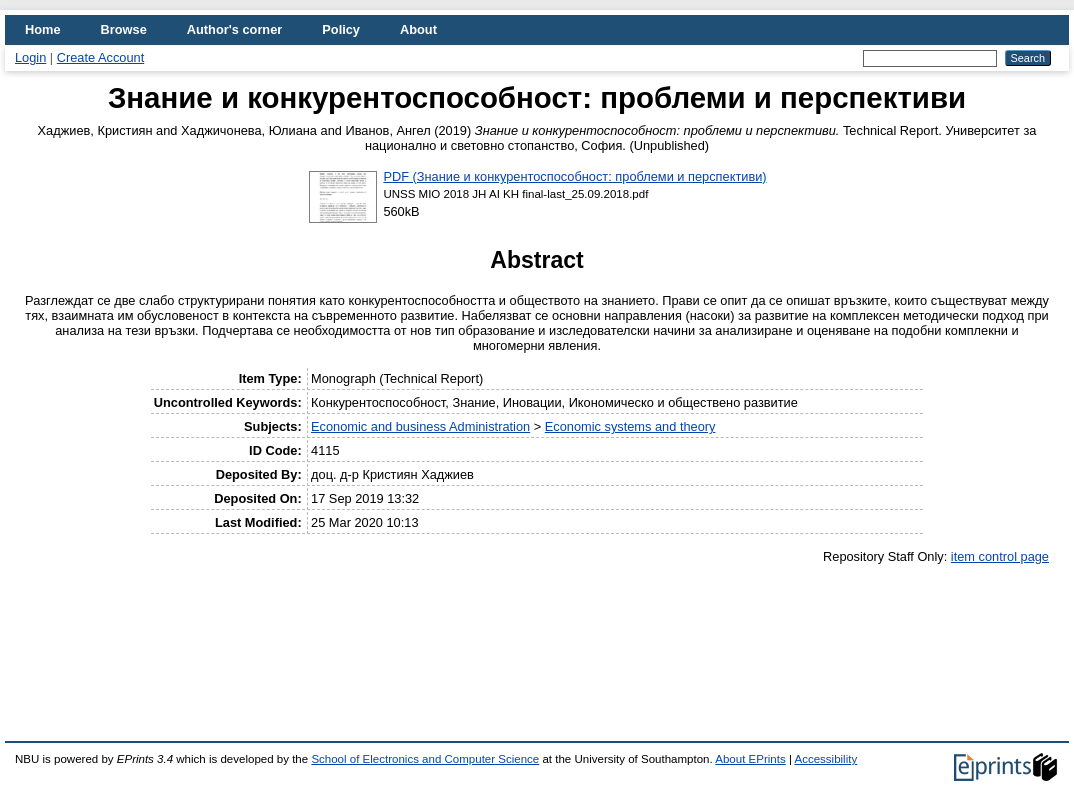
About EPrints (750, 759)
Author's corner (234, 29)
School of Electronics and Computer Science (425, 759)
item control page (1000, 556)
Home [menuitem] (43, 29)
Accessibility (825, 759)
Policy (341, 29)
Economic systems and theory (630, 426)
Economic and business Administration (420, 426)
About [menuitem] (418, 29)
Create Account (101, 57)
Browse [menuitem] (124, 29)
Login (30, 57)
